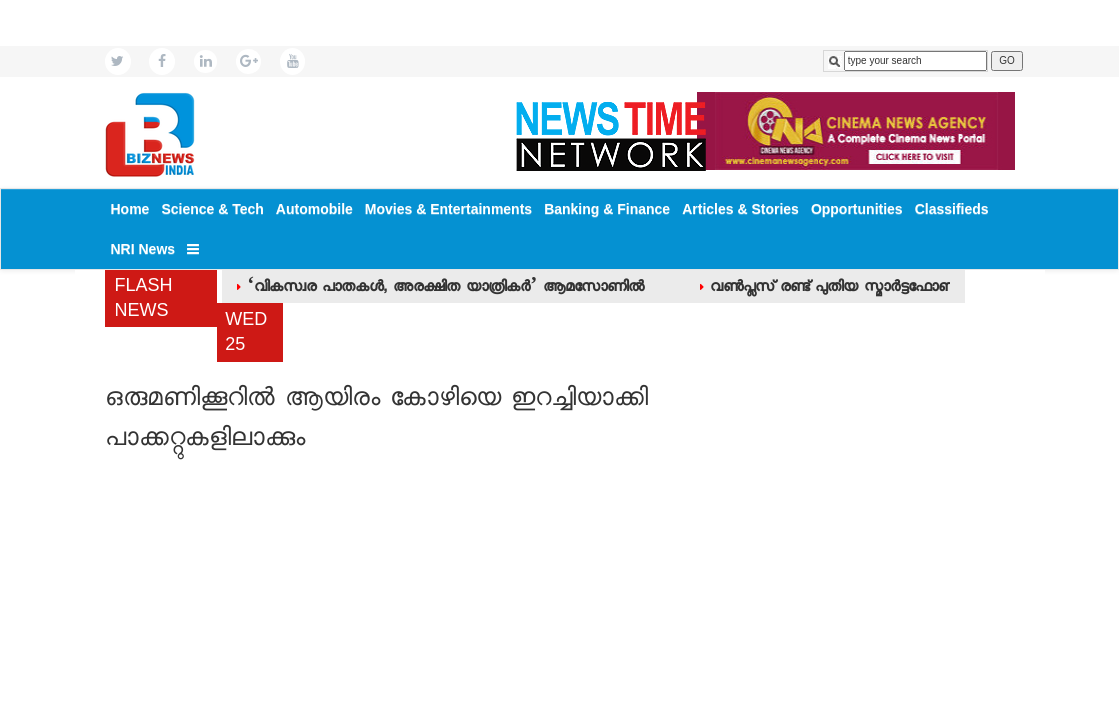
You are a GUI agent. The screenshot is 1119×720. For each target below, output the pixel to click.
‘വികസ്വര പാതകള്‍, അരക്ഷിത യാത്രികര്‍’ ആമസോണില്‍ (445, 288)
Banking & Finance (607, 209)
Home (130, 209)
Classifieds (952, 209)
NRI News (143, 249)
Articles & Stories (740, 209)
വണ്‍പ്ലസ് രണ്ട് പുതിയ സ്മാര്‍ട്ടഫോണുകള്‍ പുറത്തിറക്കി (888, 288)
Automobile (314, 209)
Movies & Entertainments (448, 209)
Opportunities (857, 209)
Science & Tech (212, 209)
